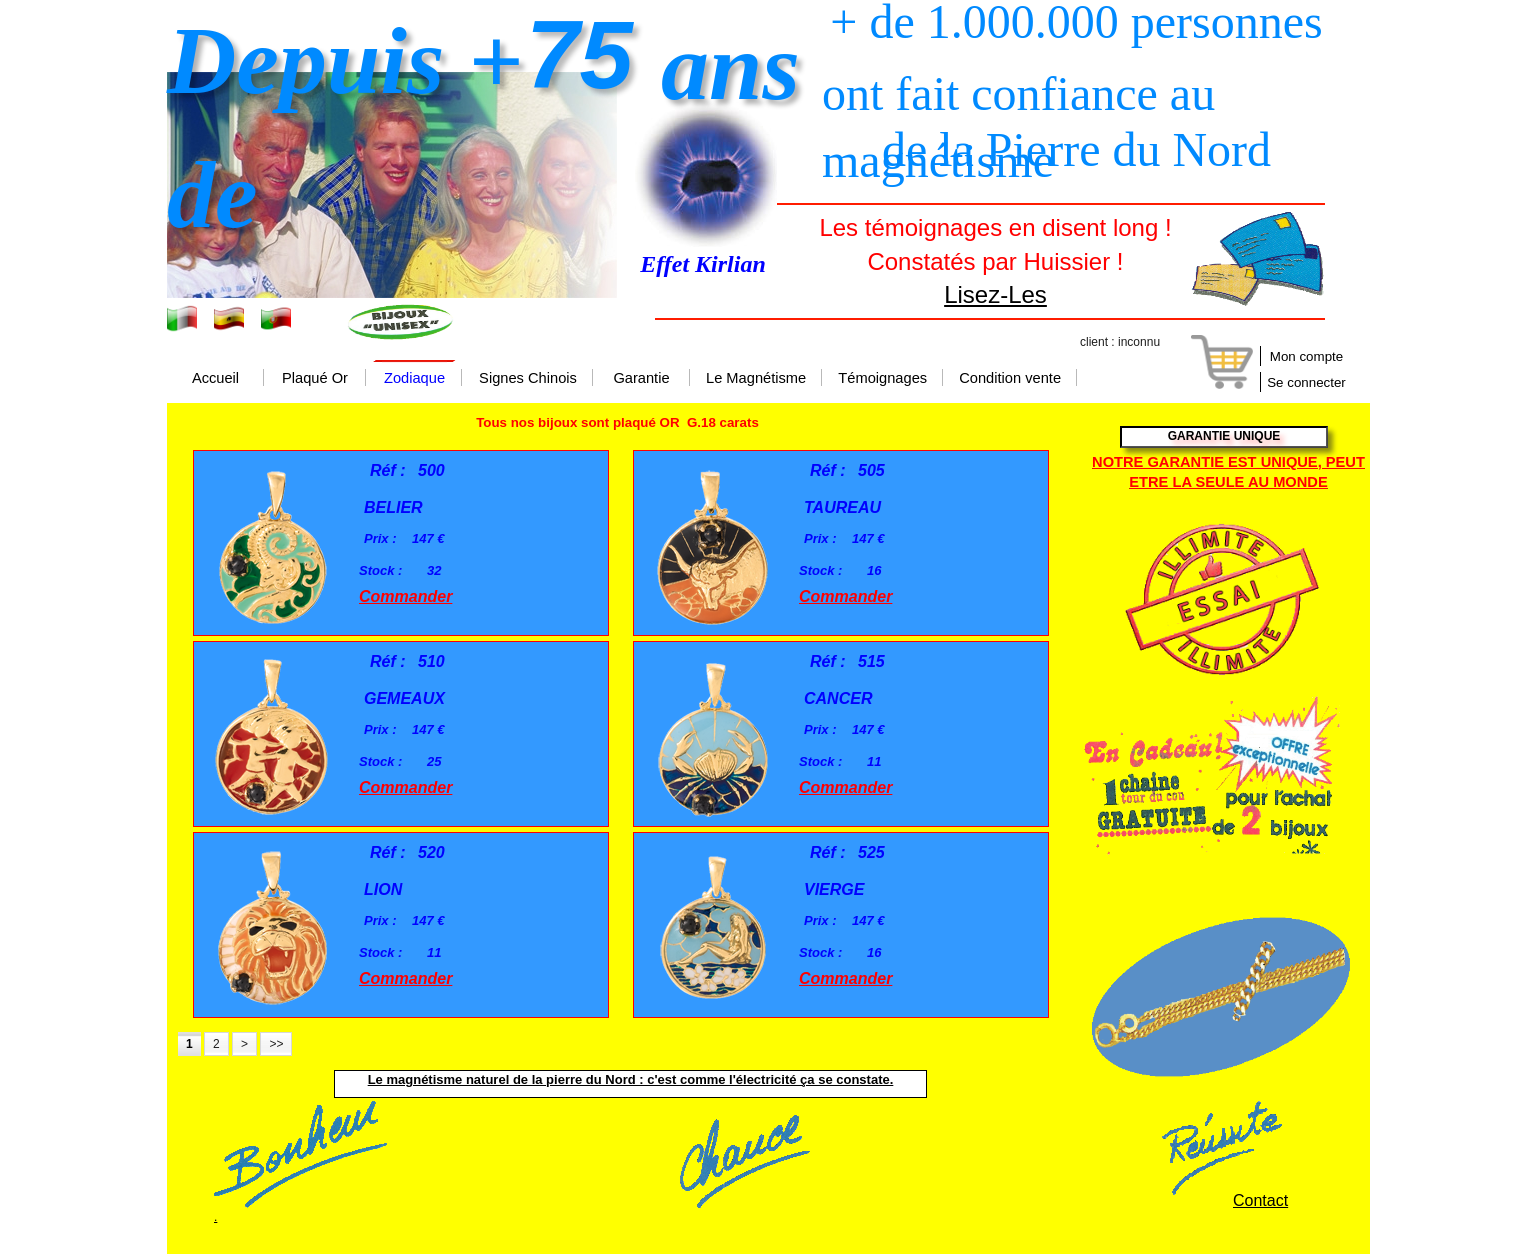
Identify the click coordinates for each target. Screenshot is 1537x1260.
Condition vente (1010, 379)
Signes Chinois (528, 379)
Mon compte (1306, 356)
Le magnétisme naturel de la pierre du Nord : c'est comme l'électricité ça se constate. (631, 1079)
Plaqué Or (315, 379)
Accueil (215, 379)
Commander (405, 596)
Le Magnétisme (756, 379)
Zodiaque (414, 379)
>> (276, 1044)
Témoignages (882, 379)
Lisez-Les (995, 294)
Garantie (641, 379)
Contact (1260, 1200)
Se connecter (1306, 382)
